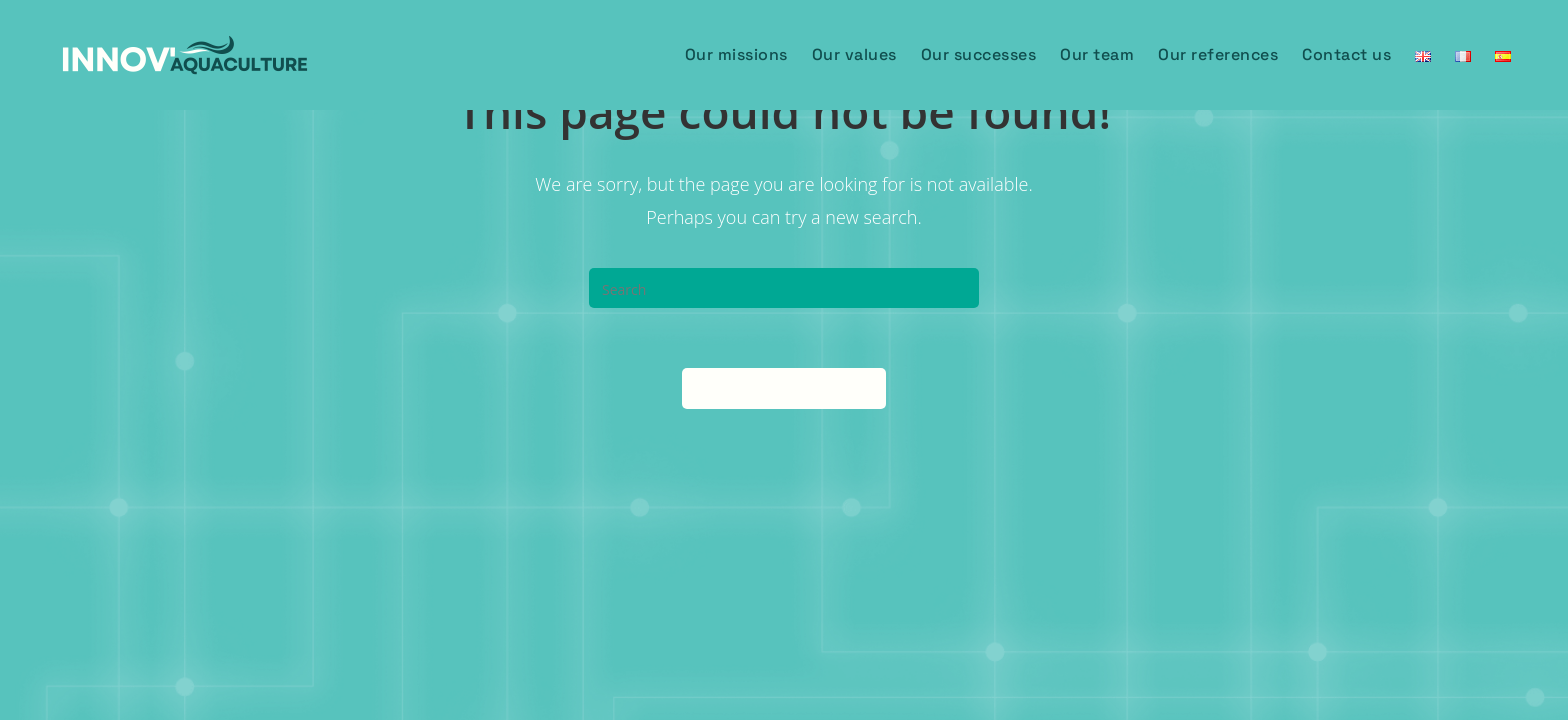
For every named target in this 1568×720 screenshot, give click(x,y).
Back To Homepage (783, 388)
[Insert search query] (784, 288)
